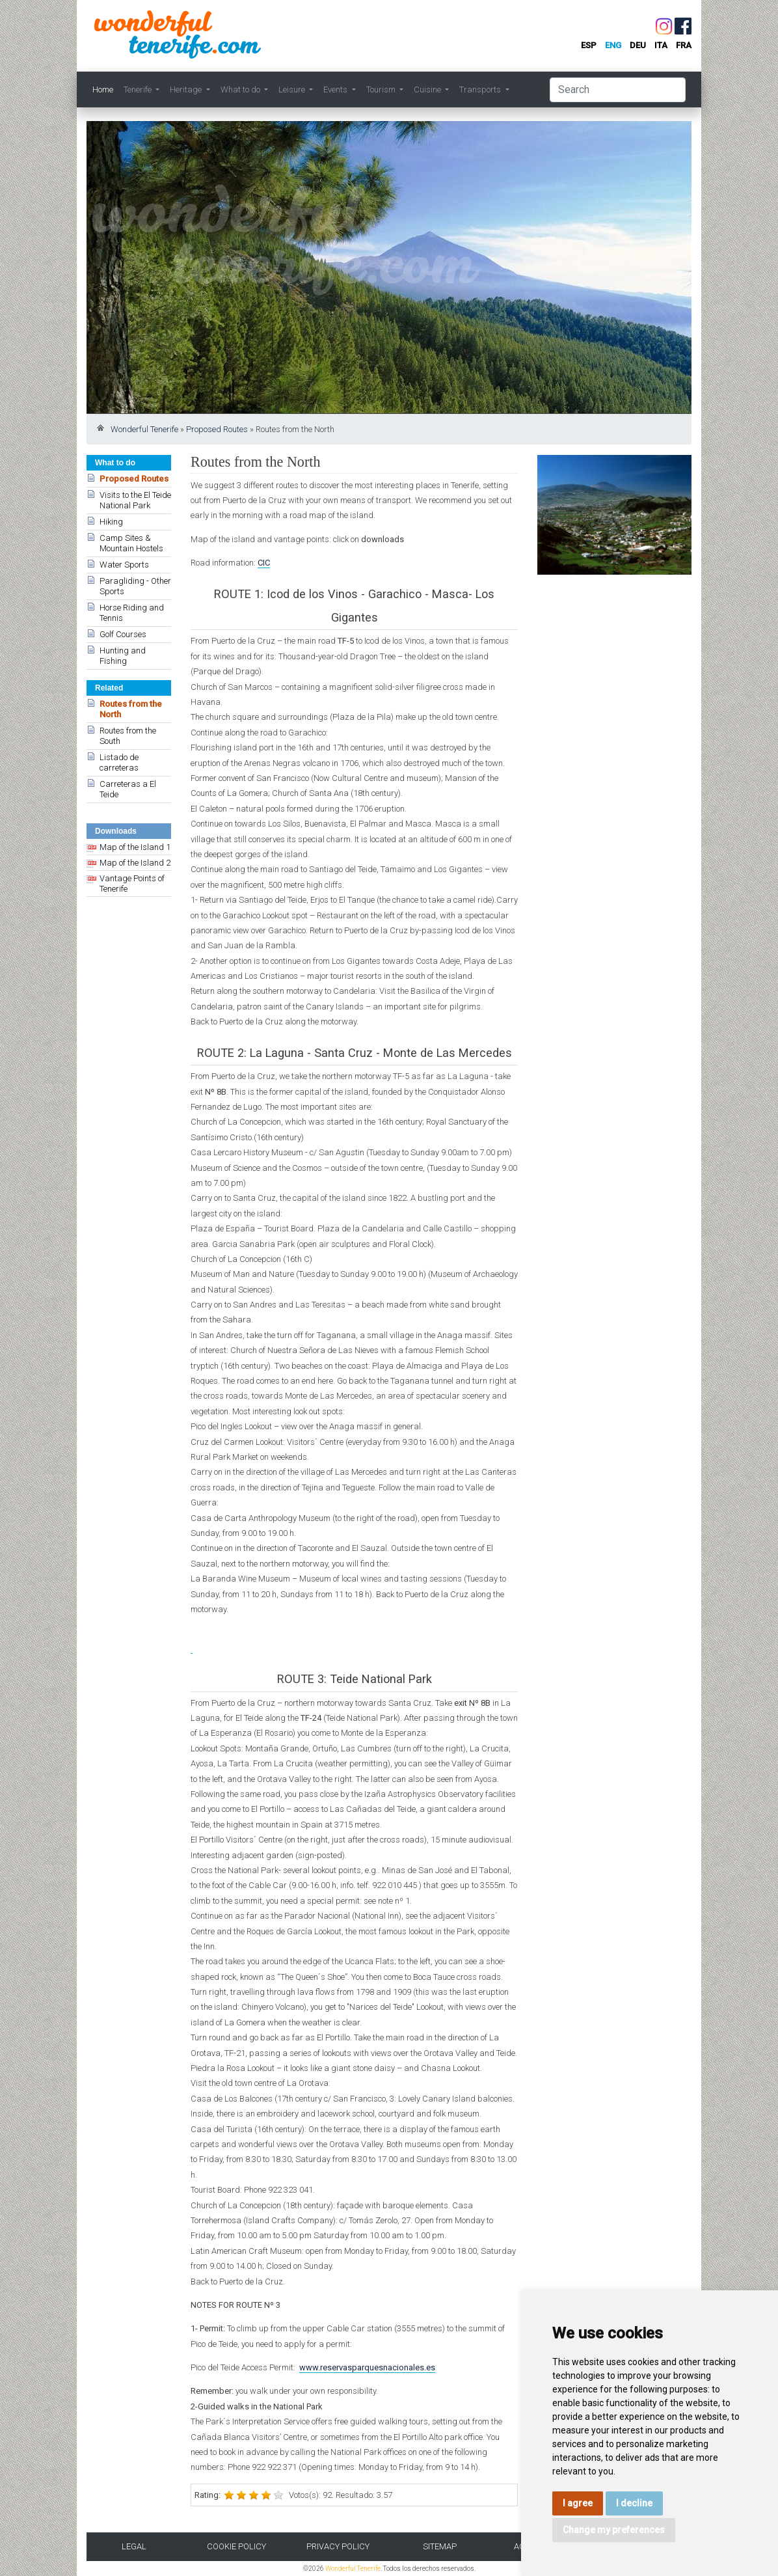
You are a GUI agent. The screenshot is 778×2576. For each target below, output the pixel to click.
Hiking (111, 522)
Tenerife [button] (139, 89)
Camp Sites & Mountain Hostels (131, 543)
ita (660, 45)
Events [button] (336, 89)
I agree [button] (578, 2503)
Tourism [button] (381, 89)
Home (102, 89)
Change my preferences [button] (614, 2530)
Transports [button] (481, 89)
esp (589, 45)
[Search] (618, 89)
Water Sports (124, 564)
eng (613, 45)
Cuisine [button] (428, 89)
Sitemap (440, 2546)
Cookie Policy (236, 2546)
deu (638, 45)
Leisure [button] (292, 89)
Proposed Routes (217, 429)
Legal (134, 2546)
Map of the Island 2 (135, 863)
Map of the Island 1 (135, 847)
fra (683, 45)
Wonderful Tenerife (144, 429)
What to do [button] (241, 89)
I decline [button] (634, 2503)
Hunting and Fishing (123, 656)
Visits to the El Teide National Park (135, 500)
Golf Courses (123, 634)
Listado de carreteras (119, 762)
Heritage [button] (187, 89)
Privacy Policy (337, 2546)
